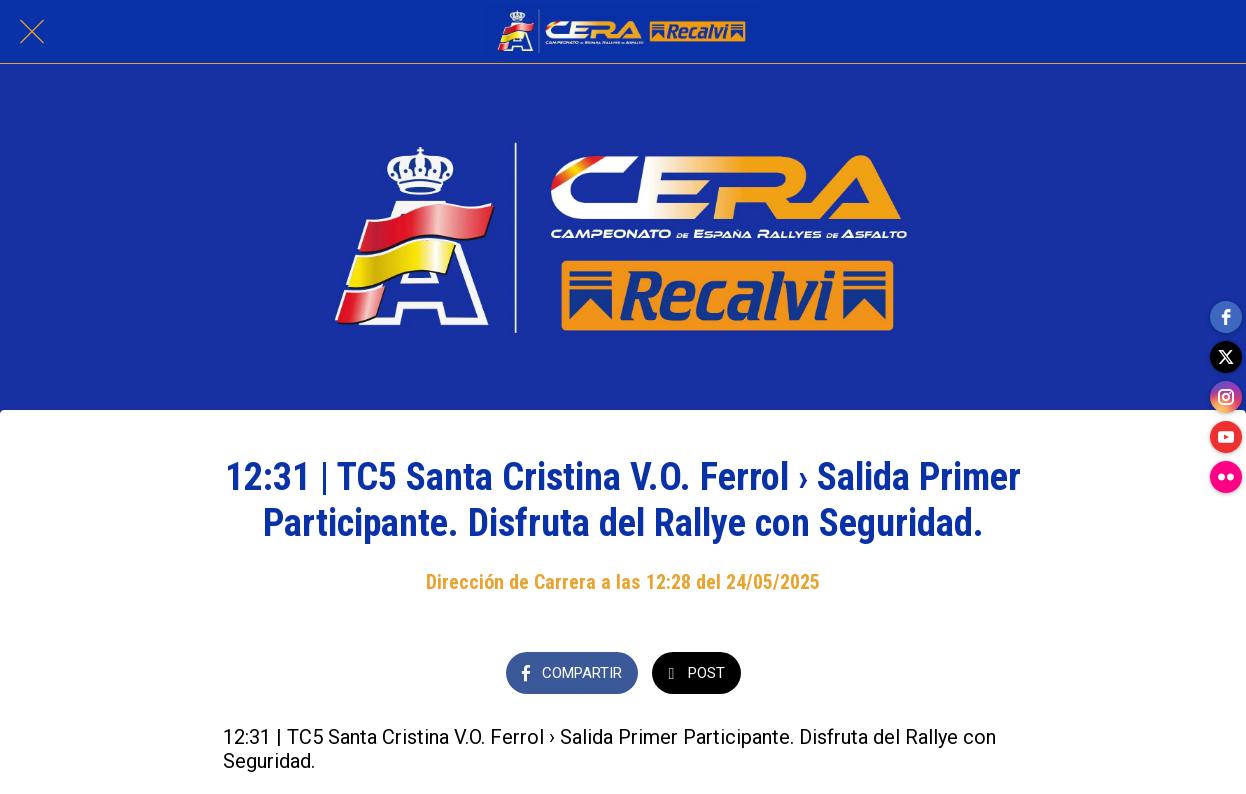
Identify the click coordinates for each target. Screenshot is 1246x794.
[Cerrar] (32, 32)
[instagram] (1226, 397)
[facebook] (1226, 317)
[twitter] (1226, 357)
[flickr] (1226, 477)
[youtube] (1226, 437)
